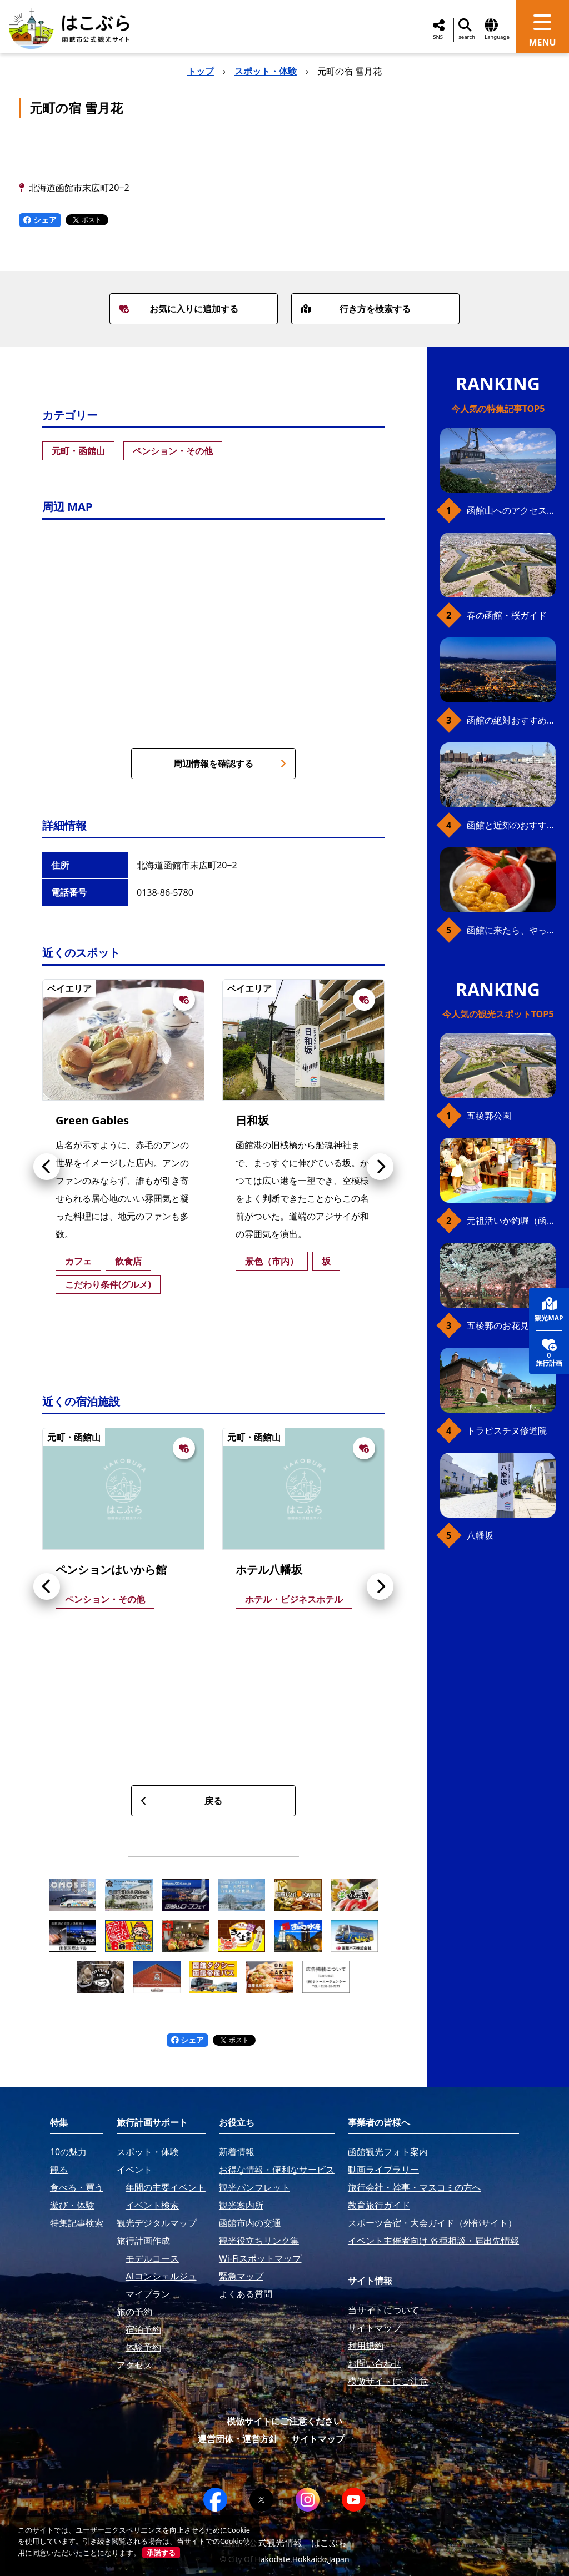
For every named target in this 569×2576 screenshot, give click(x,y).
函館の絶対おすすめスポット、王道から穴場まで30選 (511, 720)
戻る (181, 1801)
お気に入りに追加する (178, 309)
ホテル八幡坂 (269, 1569)
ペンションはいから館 (111, 1569)
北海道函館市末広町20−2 (79, 188)
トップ (200, 71)
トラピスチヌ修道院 (507, 1430)
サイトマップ (318, 2439)
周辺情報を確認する (229, 763)
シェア (40, 219)
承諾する (161, 2553)
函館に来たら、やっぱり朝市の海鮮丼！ (511, 930)
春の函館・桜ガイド (507, 615)
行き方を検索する (356, 309)
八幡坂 (480, 1535)
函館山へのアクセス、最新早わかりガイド (511, 510)
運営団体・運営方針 (238, 2439)
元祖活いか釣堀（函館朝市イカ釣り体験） (511, 1220)
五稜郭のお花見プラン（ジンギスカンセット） (511, 1325)
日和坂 (252, 1120)
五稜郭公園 (489, 1115)
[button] (46, 1166)
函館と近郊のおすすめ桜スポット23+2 (511, 825)
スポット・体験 (265, 71)
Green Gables (92, 1120)
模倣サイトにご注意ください (284, 2421)
